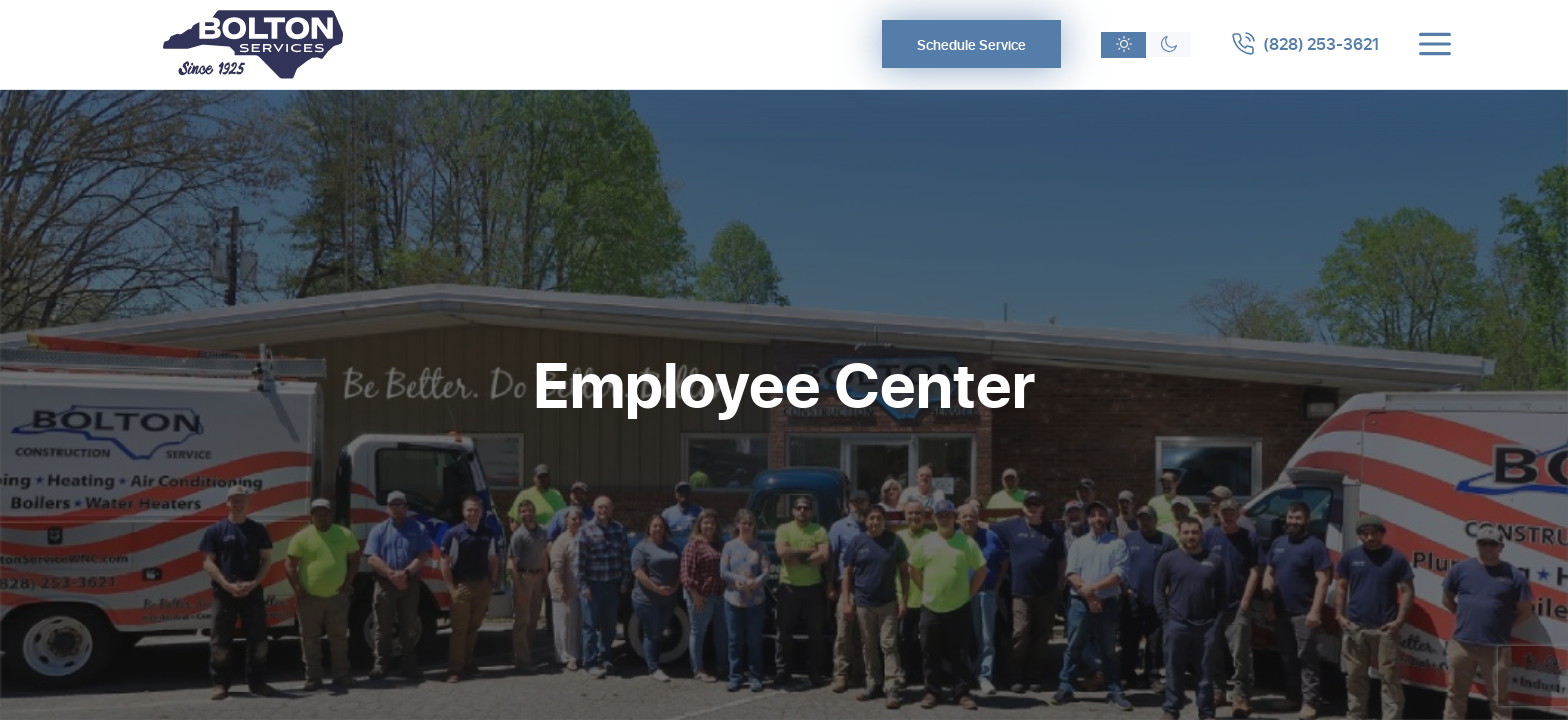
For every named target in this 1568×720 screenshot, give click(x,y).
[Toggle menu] (1435, 44)
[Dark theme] (1168, 45)
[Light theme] (1123, 45)
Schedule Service (971, 44)
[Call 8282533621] (1305, 44)
